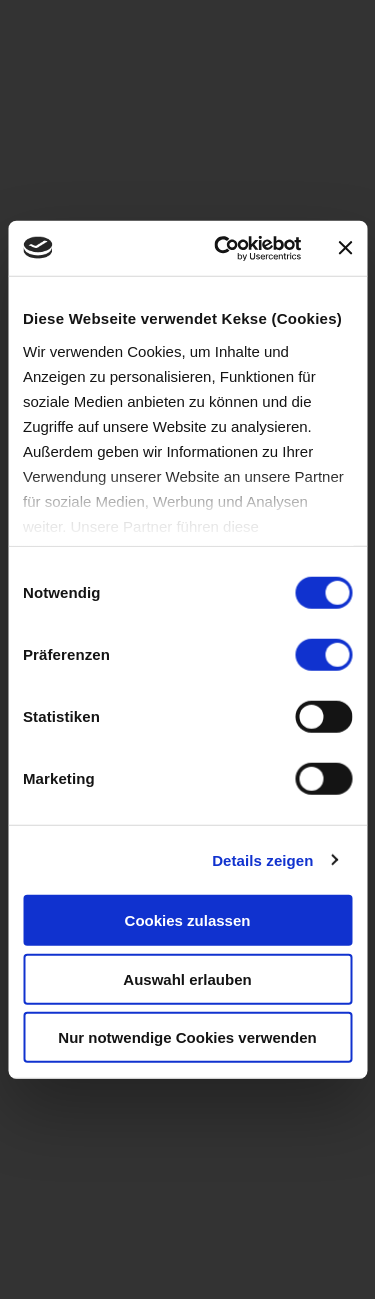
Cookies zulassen (188, 920)
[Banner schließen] (345, 248)
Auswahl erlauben (187, 978)
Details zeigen (262, 859)
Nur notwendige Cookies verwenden (187, 1037)
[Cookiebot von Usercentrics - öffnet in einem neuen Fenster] (223, 248)
